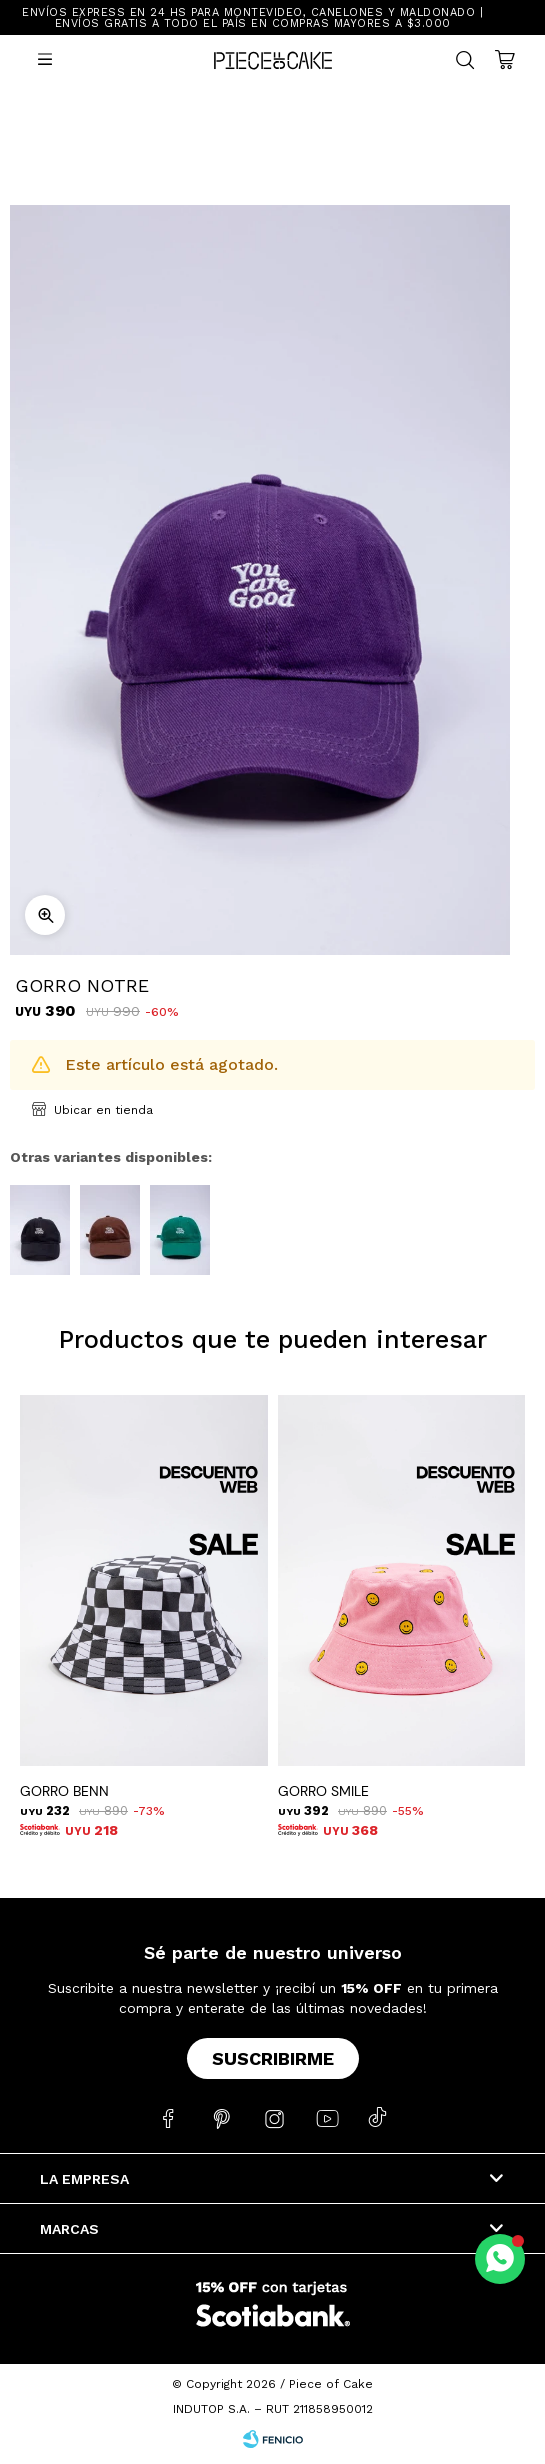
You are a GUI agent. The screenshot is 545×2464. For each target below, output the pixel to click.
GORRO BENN (64, 1791)
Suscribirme (273, 2058)
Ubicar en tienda (103, 1110)
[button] (487, 1637)
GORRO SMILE (323, 1791)
